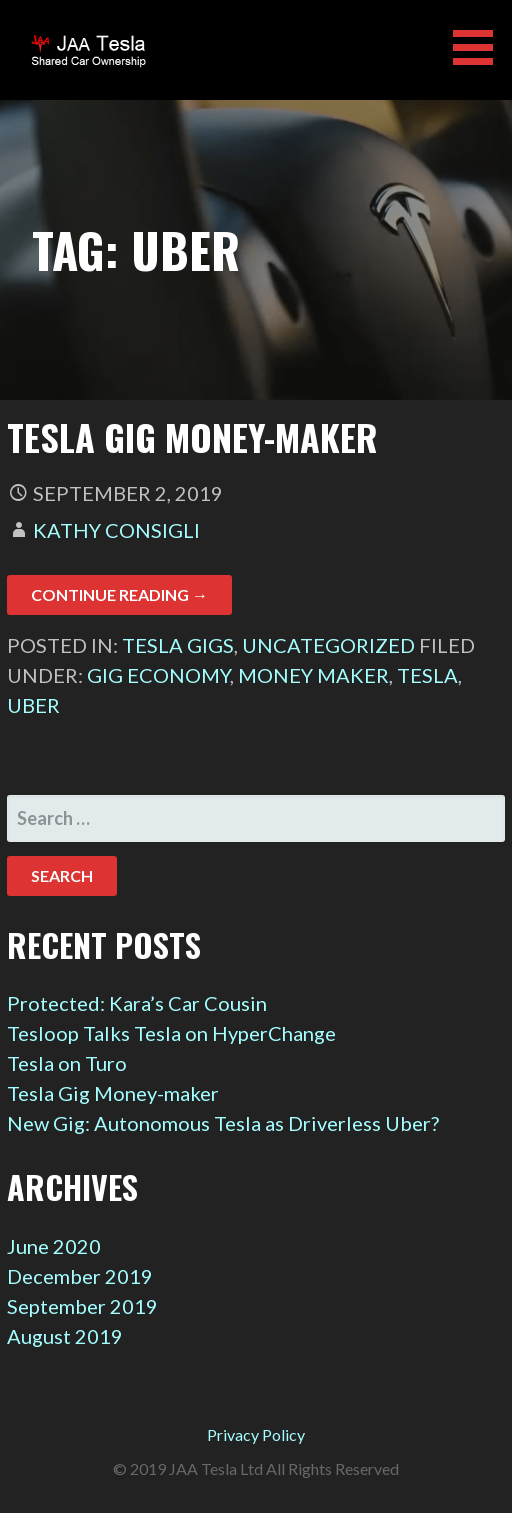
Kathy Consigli (116, 530)
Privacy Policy (256, 1434)
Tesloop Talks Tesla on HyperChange (171, 1033)
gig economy (158, 675)
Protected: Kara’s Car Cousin (137, 1003)
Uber (33, 705)
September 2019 (82, 1306)
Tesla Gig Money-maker (192, 436)
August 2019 (65, 1336)
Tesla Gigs (178, 645)
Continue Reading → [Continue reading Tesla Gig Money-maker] (119, 594)
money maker (313, 675)
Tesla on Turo (67, 1063)
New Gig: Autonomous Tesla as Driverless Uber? (223, 1123)
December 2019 (80, 1276)
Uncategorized (328, 645)
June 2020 (54, 1246)
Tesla (427, 675)
